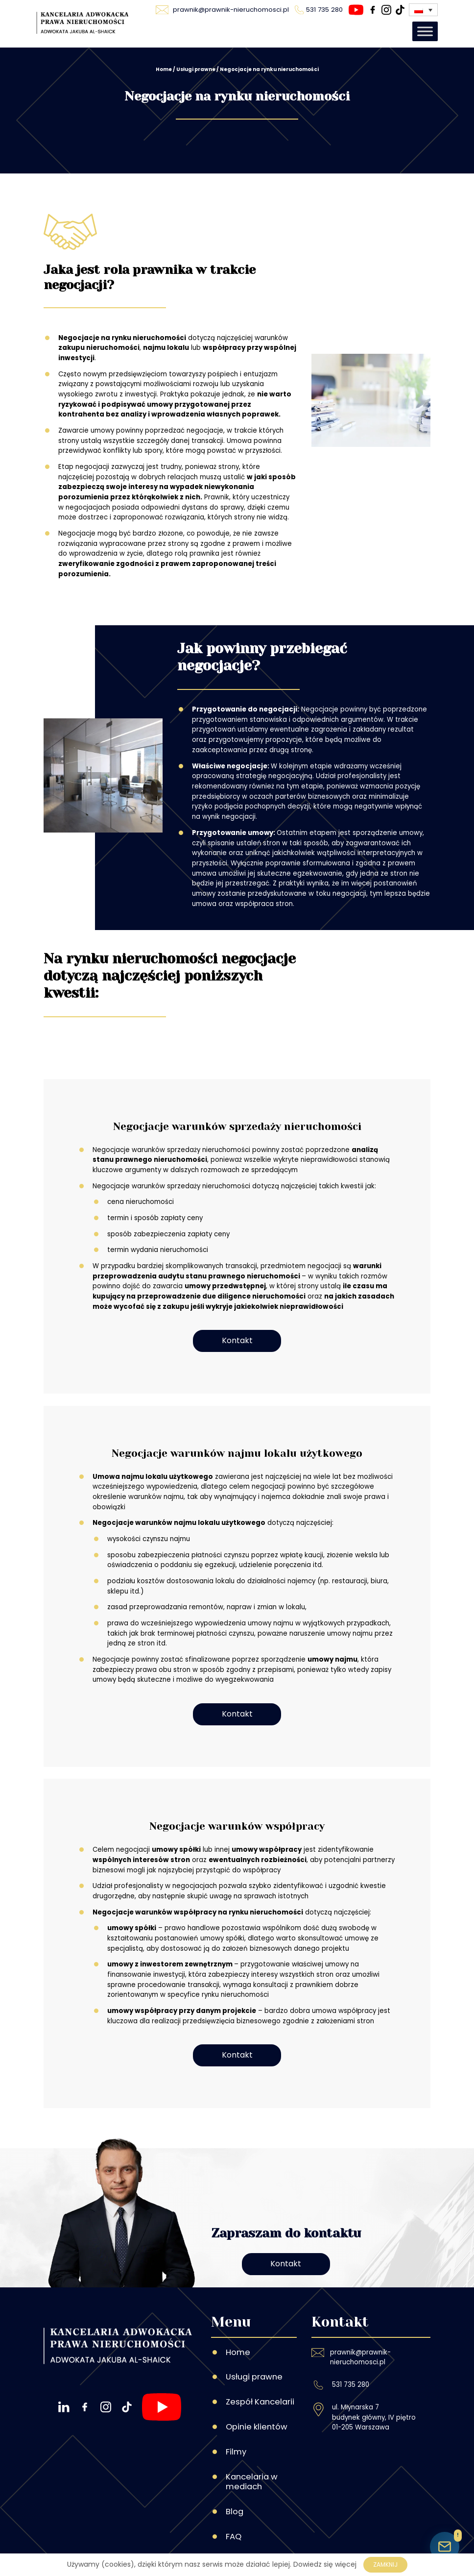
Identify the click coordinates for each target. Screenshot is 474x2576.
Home (164, 69)
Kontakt (237, 1343)
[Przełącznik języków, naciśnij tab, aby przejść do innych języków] (423, 9)
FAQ (233, 2491)
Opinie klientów (256, 2381)
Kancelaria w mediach (252, 2436)
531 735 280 (350, 2339)
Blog (234, 2466)
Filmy (236, 2405)
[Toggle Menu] (425, 31)
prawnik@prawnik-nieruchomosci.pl (360, 2311)
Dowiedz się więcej (324, 2564)
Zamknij (385, 2564)
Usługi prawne (195, 69)
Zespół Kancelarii (260, 2356)
